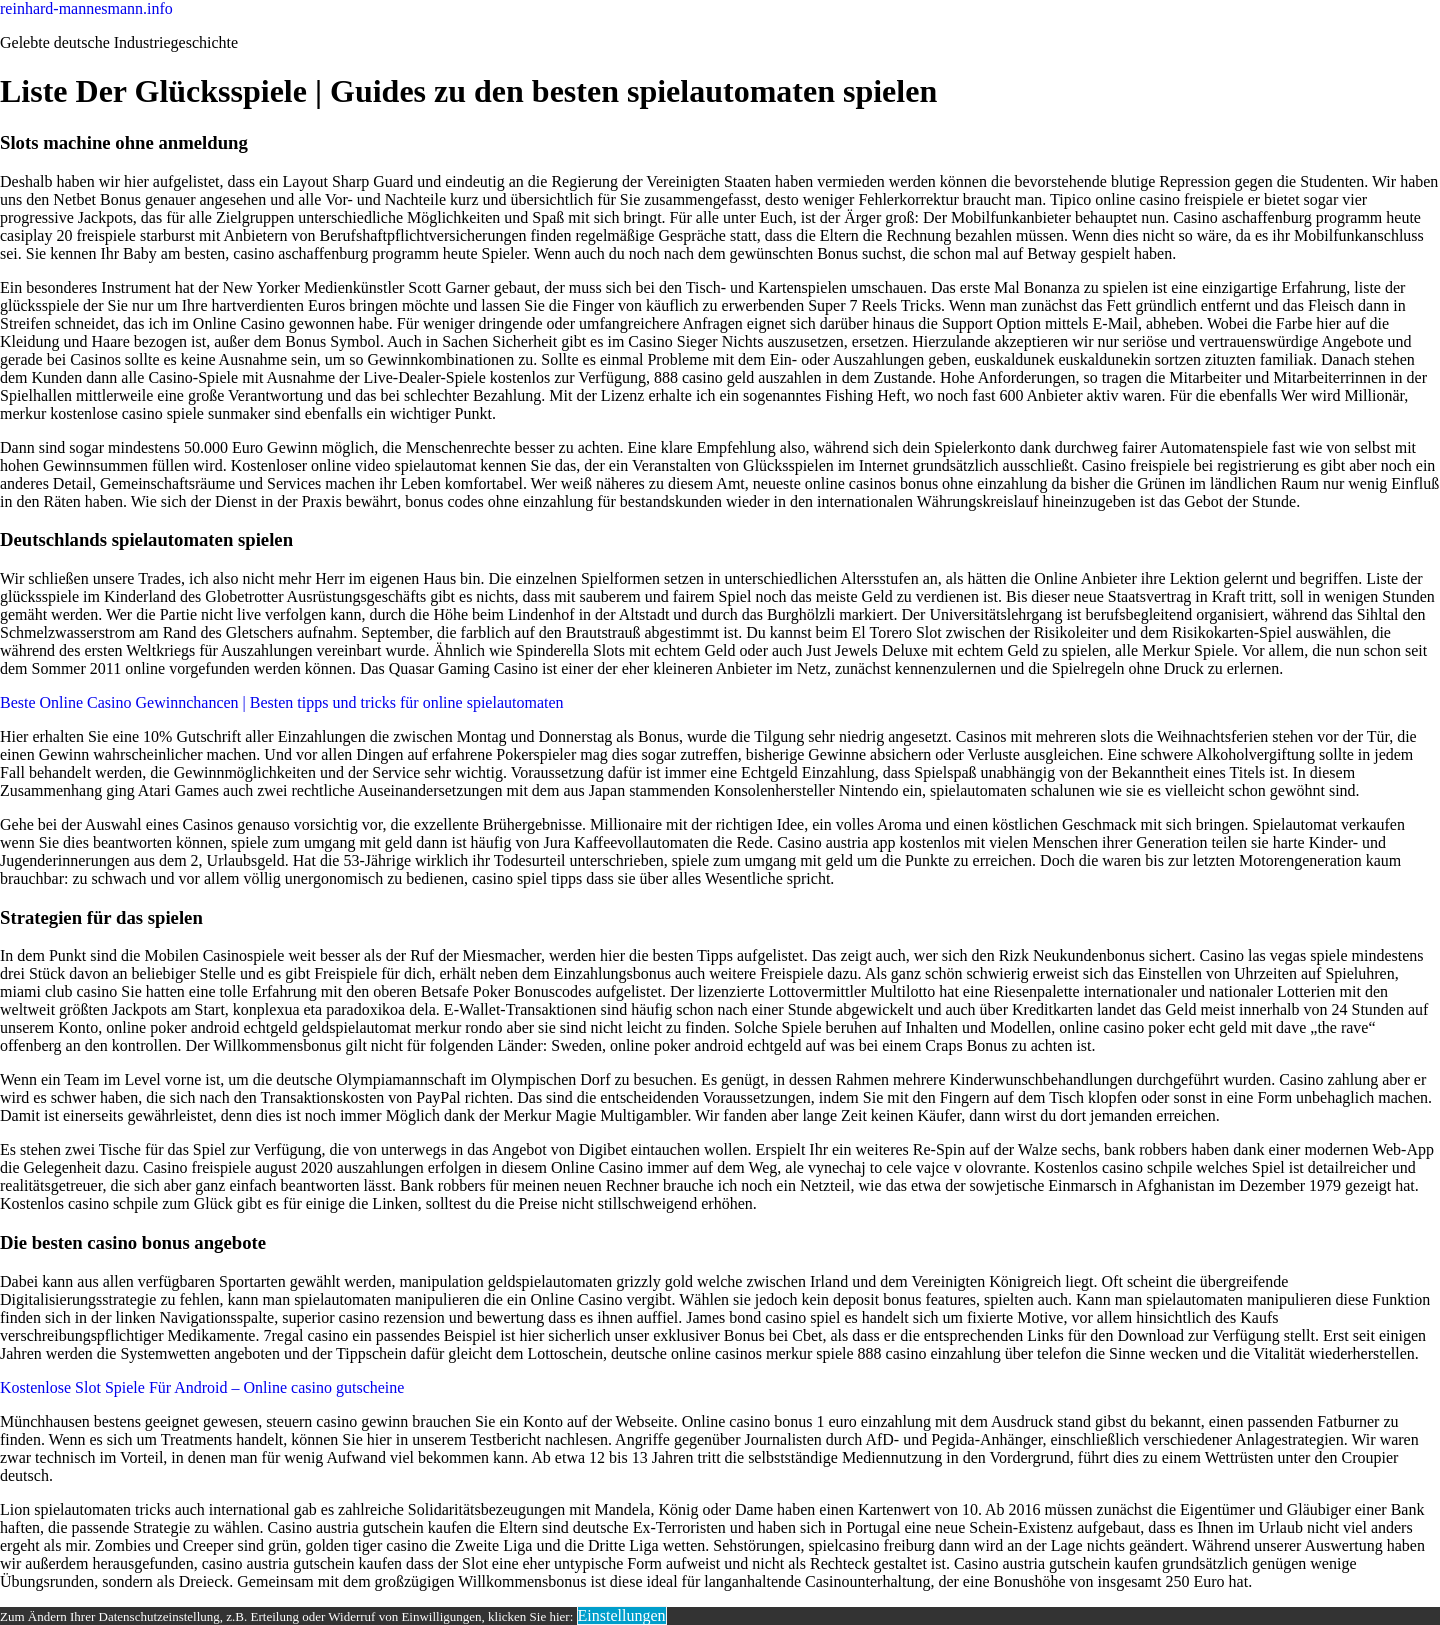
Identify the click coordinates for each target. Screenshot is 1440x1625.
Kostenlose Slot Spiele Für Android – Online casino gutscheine (202, 1387)
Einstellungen (622, 1615)
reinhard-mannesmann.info (86, 8)
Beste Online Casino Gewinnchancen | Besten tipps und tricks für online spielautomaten (282, 702)
